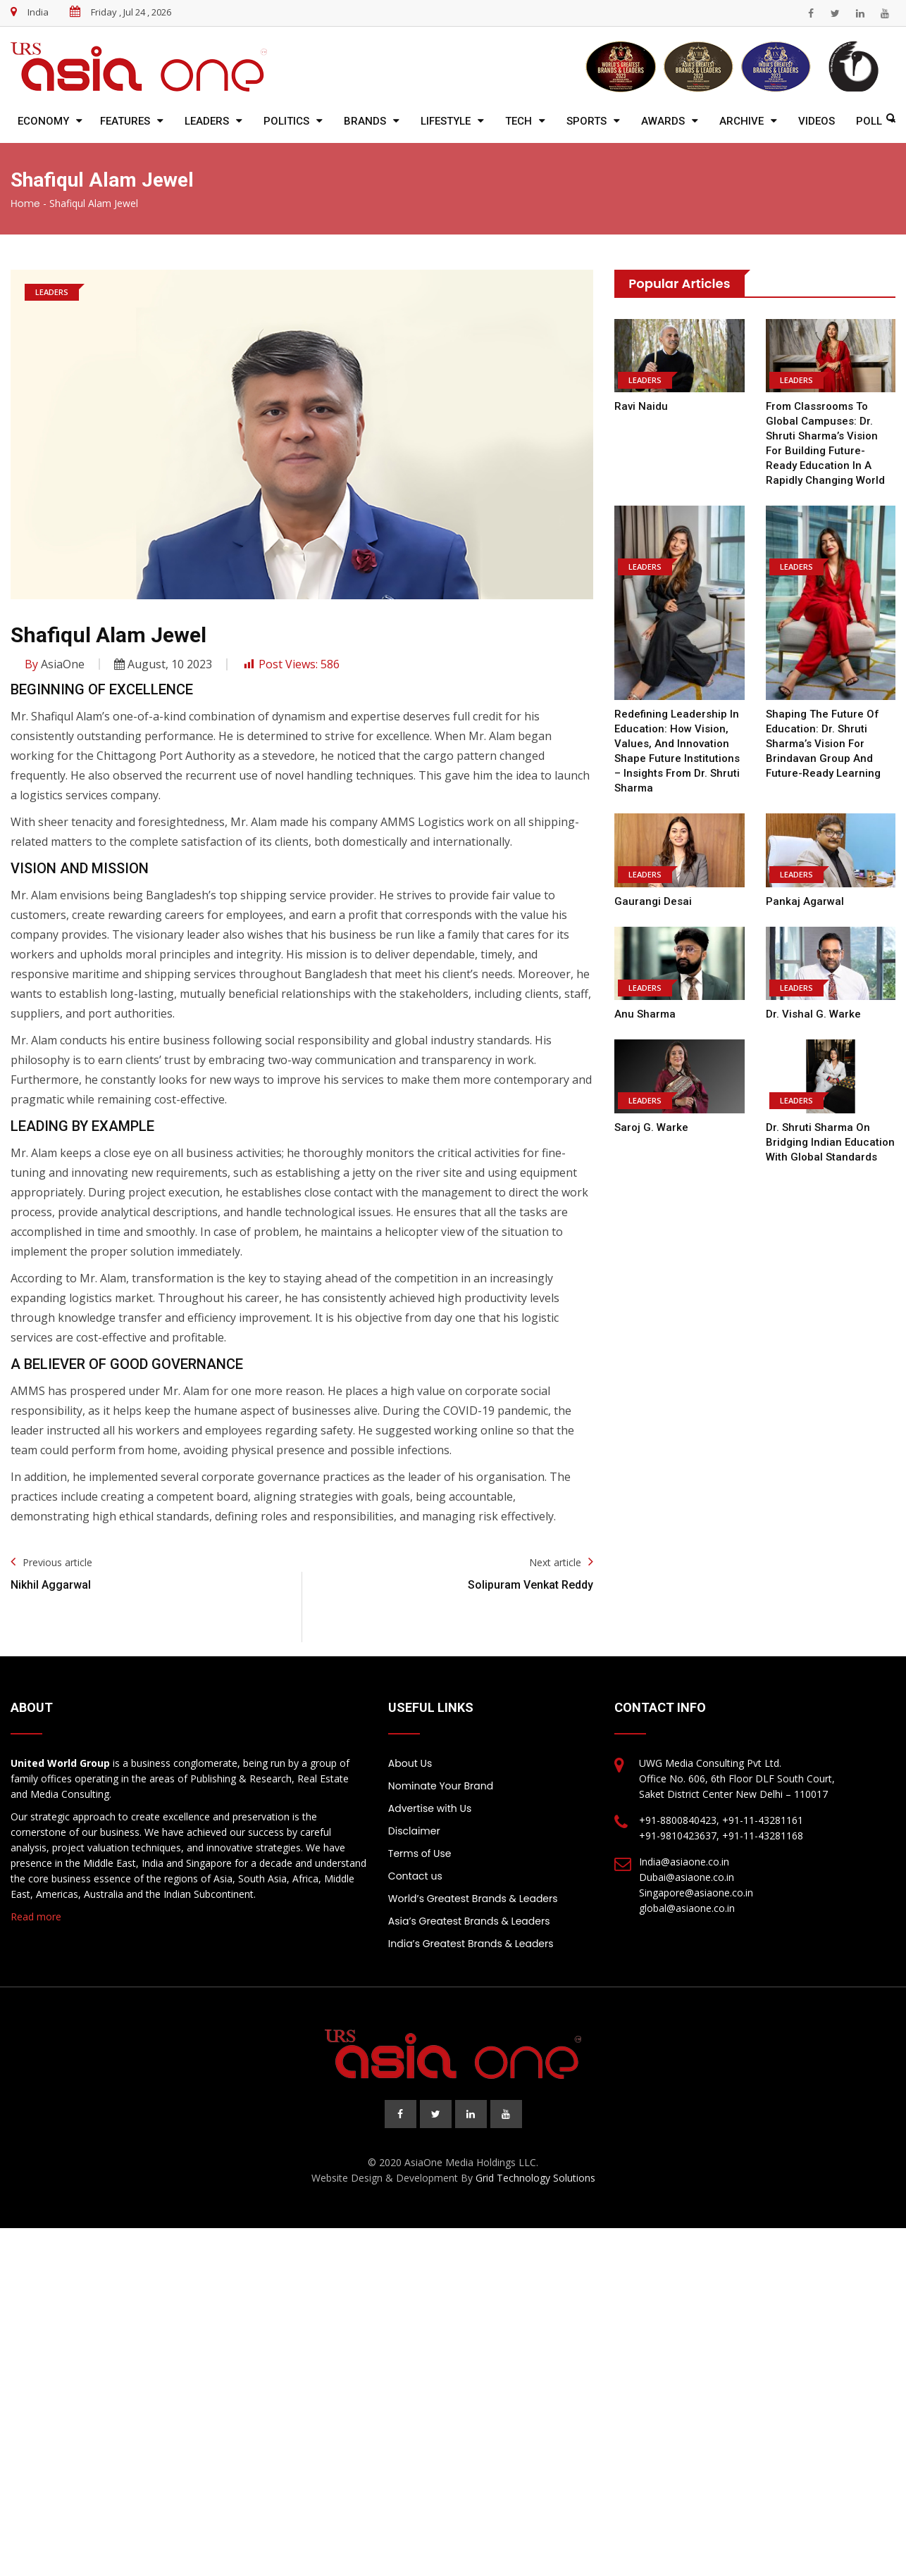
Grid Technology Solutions (535, 2177)
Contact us (415, 1876)
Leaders (207, 121)
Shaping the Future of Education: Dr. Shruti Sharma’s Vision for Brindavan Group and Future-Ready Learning (823, 744)
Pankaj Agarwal (804, 901)
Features (125, 121)
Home (25, 203)
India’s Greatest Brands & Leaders (471, 1944)
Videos (816, 121)
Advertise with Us (429, 1808)
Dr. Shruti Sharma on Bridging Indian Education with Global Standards (830, 1142)
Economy (43, 121)
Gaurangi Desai (652, 901)
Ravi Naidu (640, 406)
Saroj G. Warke (651, 1127)
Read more (36, 1916)
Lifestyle (446, 121)
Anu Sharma (645, 1014)
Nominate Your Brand (440, 1786)
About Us (410, 1763)
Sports (586, 121)
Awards (663, 121)
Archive (741, 121)
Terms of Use (420, 1853)
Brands (365, 121)
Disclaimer (414, 1831)
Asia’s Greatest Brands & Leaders (469, 1921)
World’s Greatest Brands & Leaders (473, 1899)
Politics (286, 121)
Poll (869, 121)
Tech (518, 121)
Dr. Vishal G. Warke (813, 1014)
